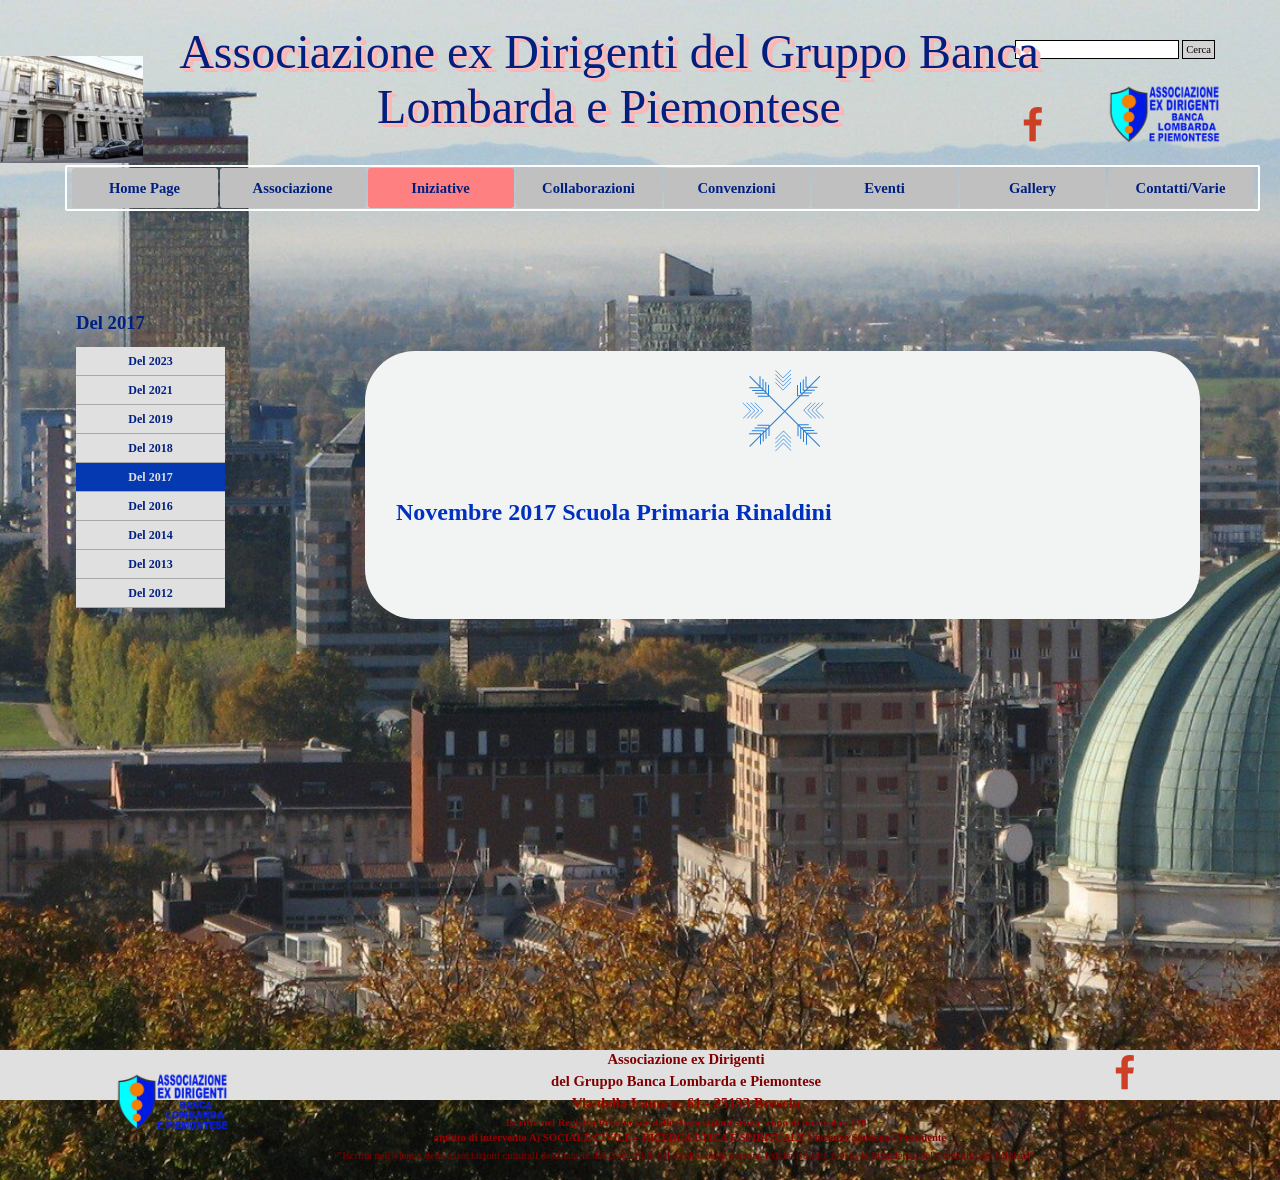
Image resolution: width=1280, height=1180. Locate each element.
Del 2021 (150, 390)
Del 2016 (150, 506)
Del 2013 (150, 564)
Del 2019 (150, 419)
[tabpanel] (782, 530)
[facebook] (1033, 124)
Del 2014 (150, 535)
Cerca (1198, 49)
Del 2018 (150, 448)
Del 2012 (150, 593)
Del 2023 (150, 361)
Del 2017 (150, 477)
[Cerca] (1097, 49)
